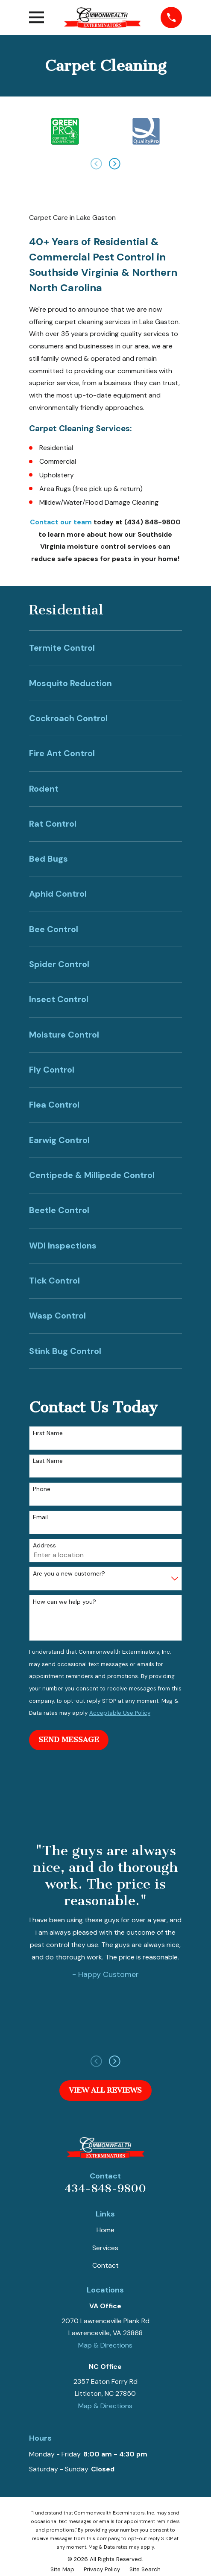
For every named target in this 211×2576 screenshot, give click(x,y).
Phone (41, 1489)
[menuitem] (105, 648)
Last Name (48, 1461)
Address (44, 1545)
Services (105, 2247)
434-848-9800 (105, 2188)
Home (105, 2229)
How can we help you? (64, 1601)
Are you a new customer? (69, 1573)
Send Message (68, 1739)
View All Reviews (105, 2090)
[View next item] (114, 164)
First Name (48, 1433)
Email (40, 1517)
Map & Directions (105, 2345)
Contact (105, 2265)
